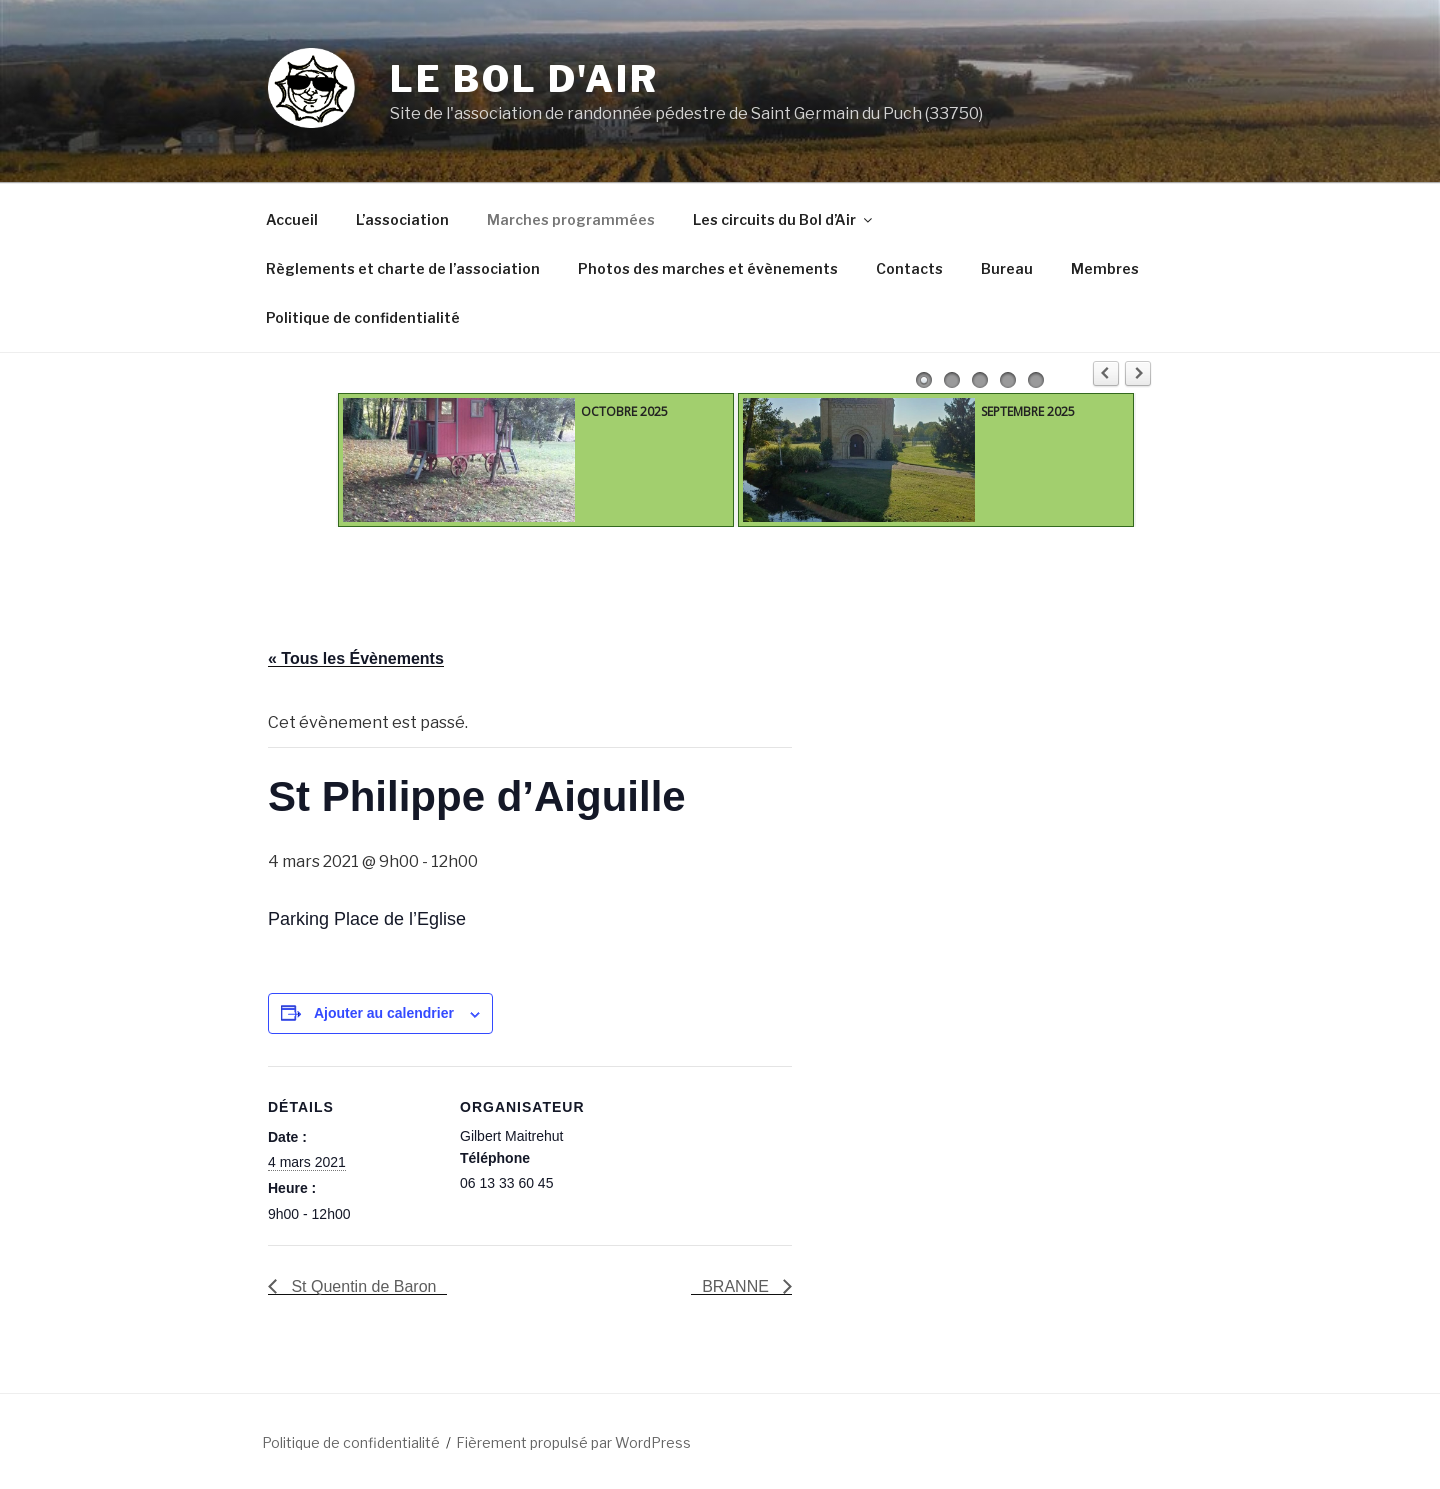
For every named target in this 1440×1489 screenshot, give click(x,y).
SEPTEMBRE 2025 (1028, 411)
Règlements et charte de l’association (403, 268)
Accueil (292, 219)
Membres (1105, 268)
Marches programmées (571, 219)
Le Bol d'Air (524, 79)
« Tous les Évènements (356, 658)
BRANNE (737, 1286)
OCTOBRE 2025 (624, 411)
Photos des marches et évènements (708, 268)
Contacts (909, 268)
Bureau (1007, 268)
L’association (402, 219)
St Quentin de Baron (361, 1286)
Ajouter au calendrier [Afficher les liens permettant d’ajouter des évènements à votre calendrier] (384, 1013)
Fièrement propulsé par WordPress (573, 1442)
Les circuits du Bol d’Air (784, 219)
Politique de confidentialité (363, 317)
